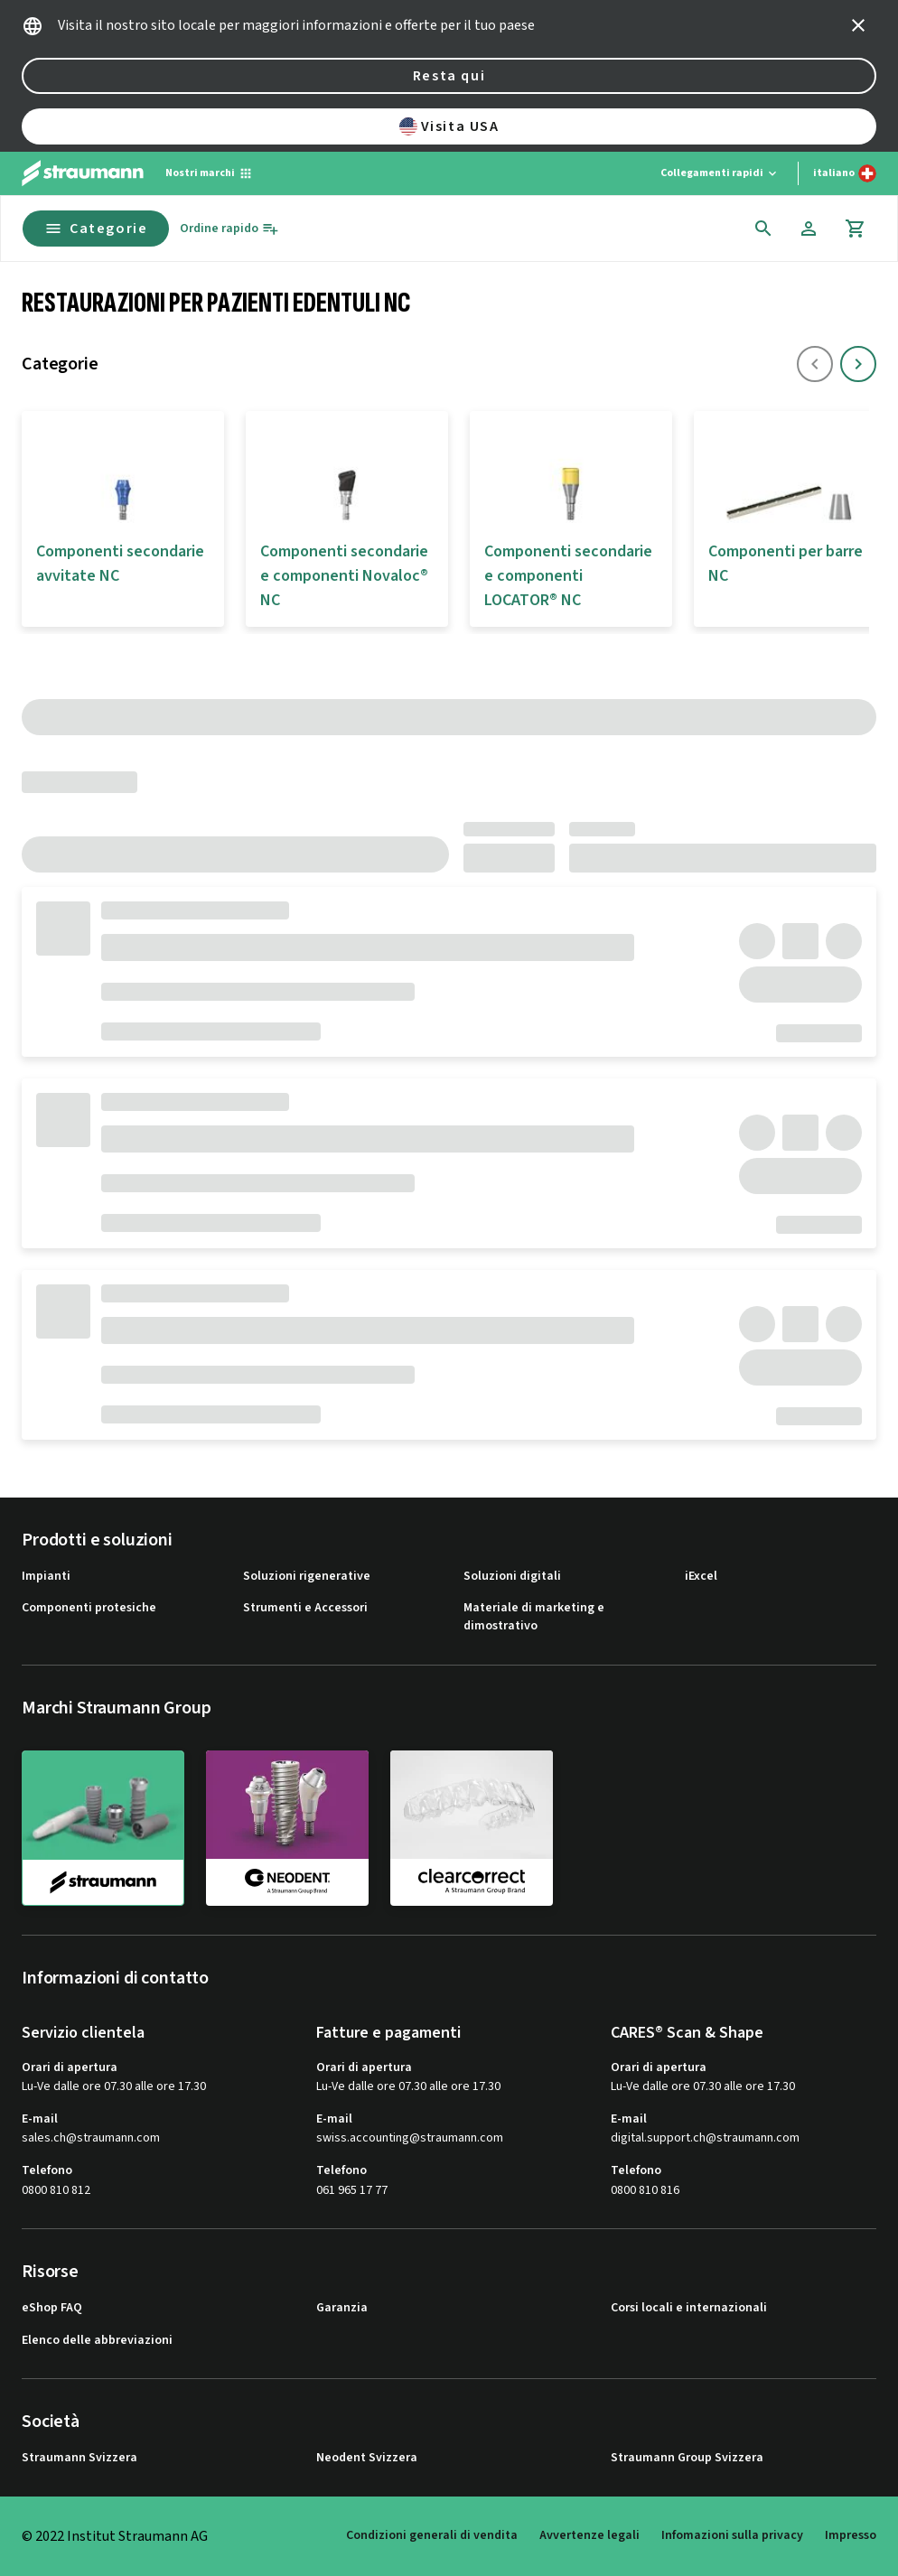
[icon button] (858, 25)
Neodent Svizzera (366, 2458)
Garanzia (342, 2308)
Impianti (46, 1576)
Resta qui (449, 76)
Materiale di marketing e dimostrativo (533, 1617)
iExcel (701, 1576)
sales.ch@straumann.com (91, 2138)
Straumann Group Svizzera (687, 2458)
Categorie (95, 228)
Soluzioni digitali (512, 1576)
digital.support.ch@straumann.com (705, 2138)
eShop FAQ (52, 2308)
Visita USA (449, 126)
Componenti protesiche (89, 1608)
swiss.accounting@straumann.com (409, 2138)
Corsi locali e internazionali (689, 2308)
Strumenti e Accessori (305, 1608)
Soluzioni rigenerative (306, 1576)
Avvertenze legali (589, 2535)
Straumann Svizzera (79, 2458)
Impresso (850, 2535)
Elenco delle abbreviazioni (97, 2340)
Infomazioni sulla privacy (732, 2535)
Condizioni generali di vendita (432, 2535)
